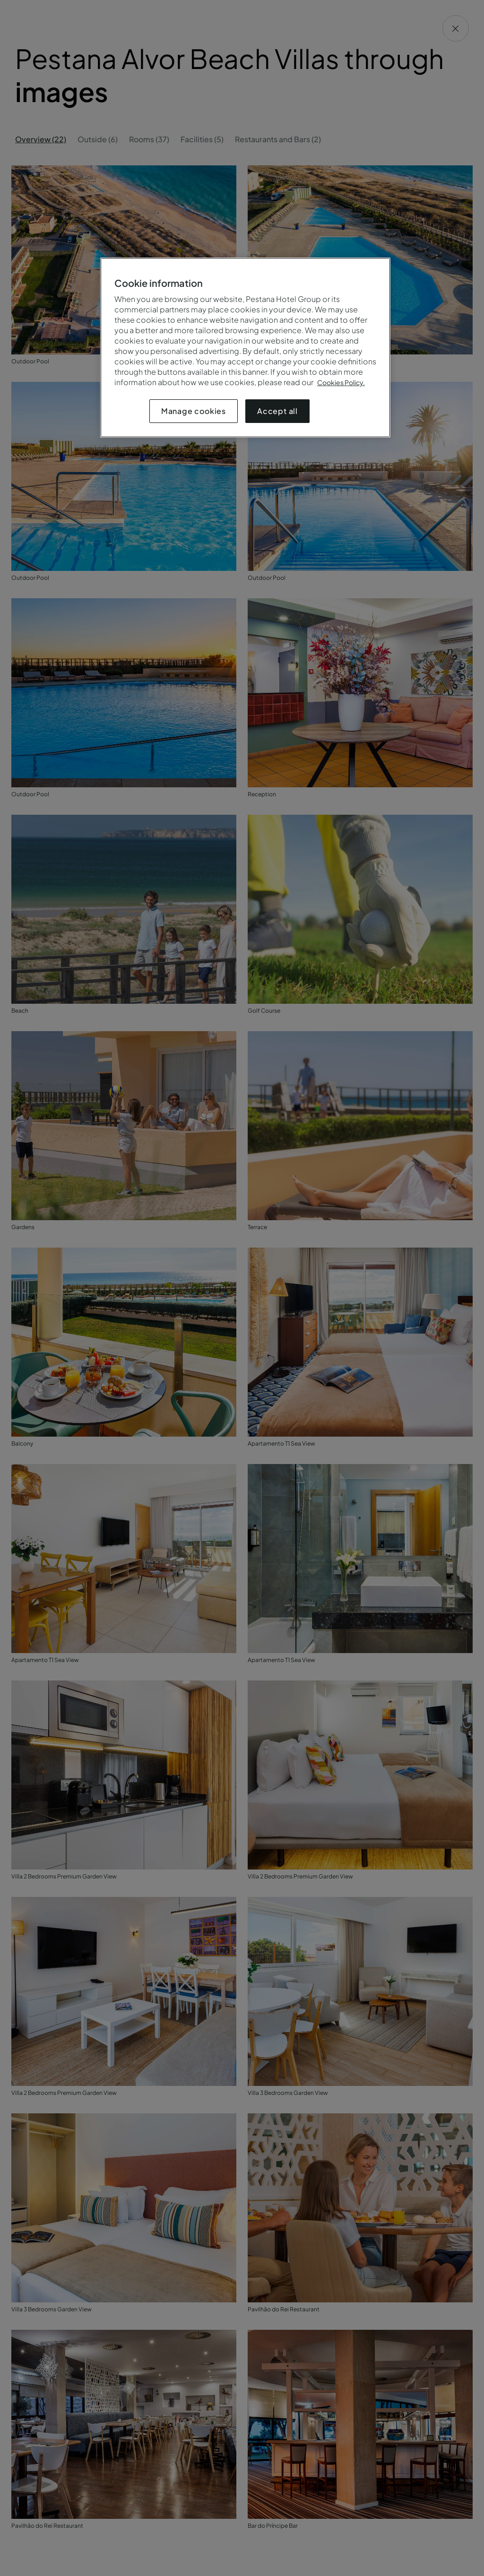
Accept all (277, 411)
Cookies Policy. (341, 382)
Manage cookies (193, 411)
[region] (245, 348)
